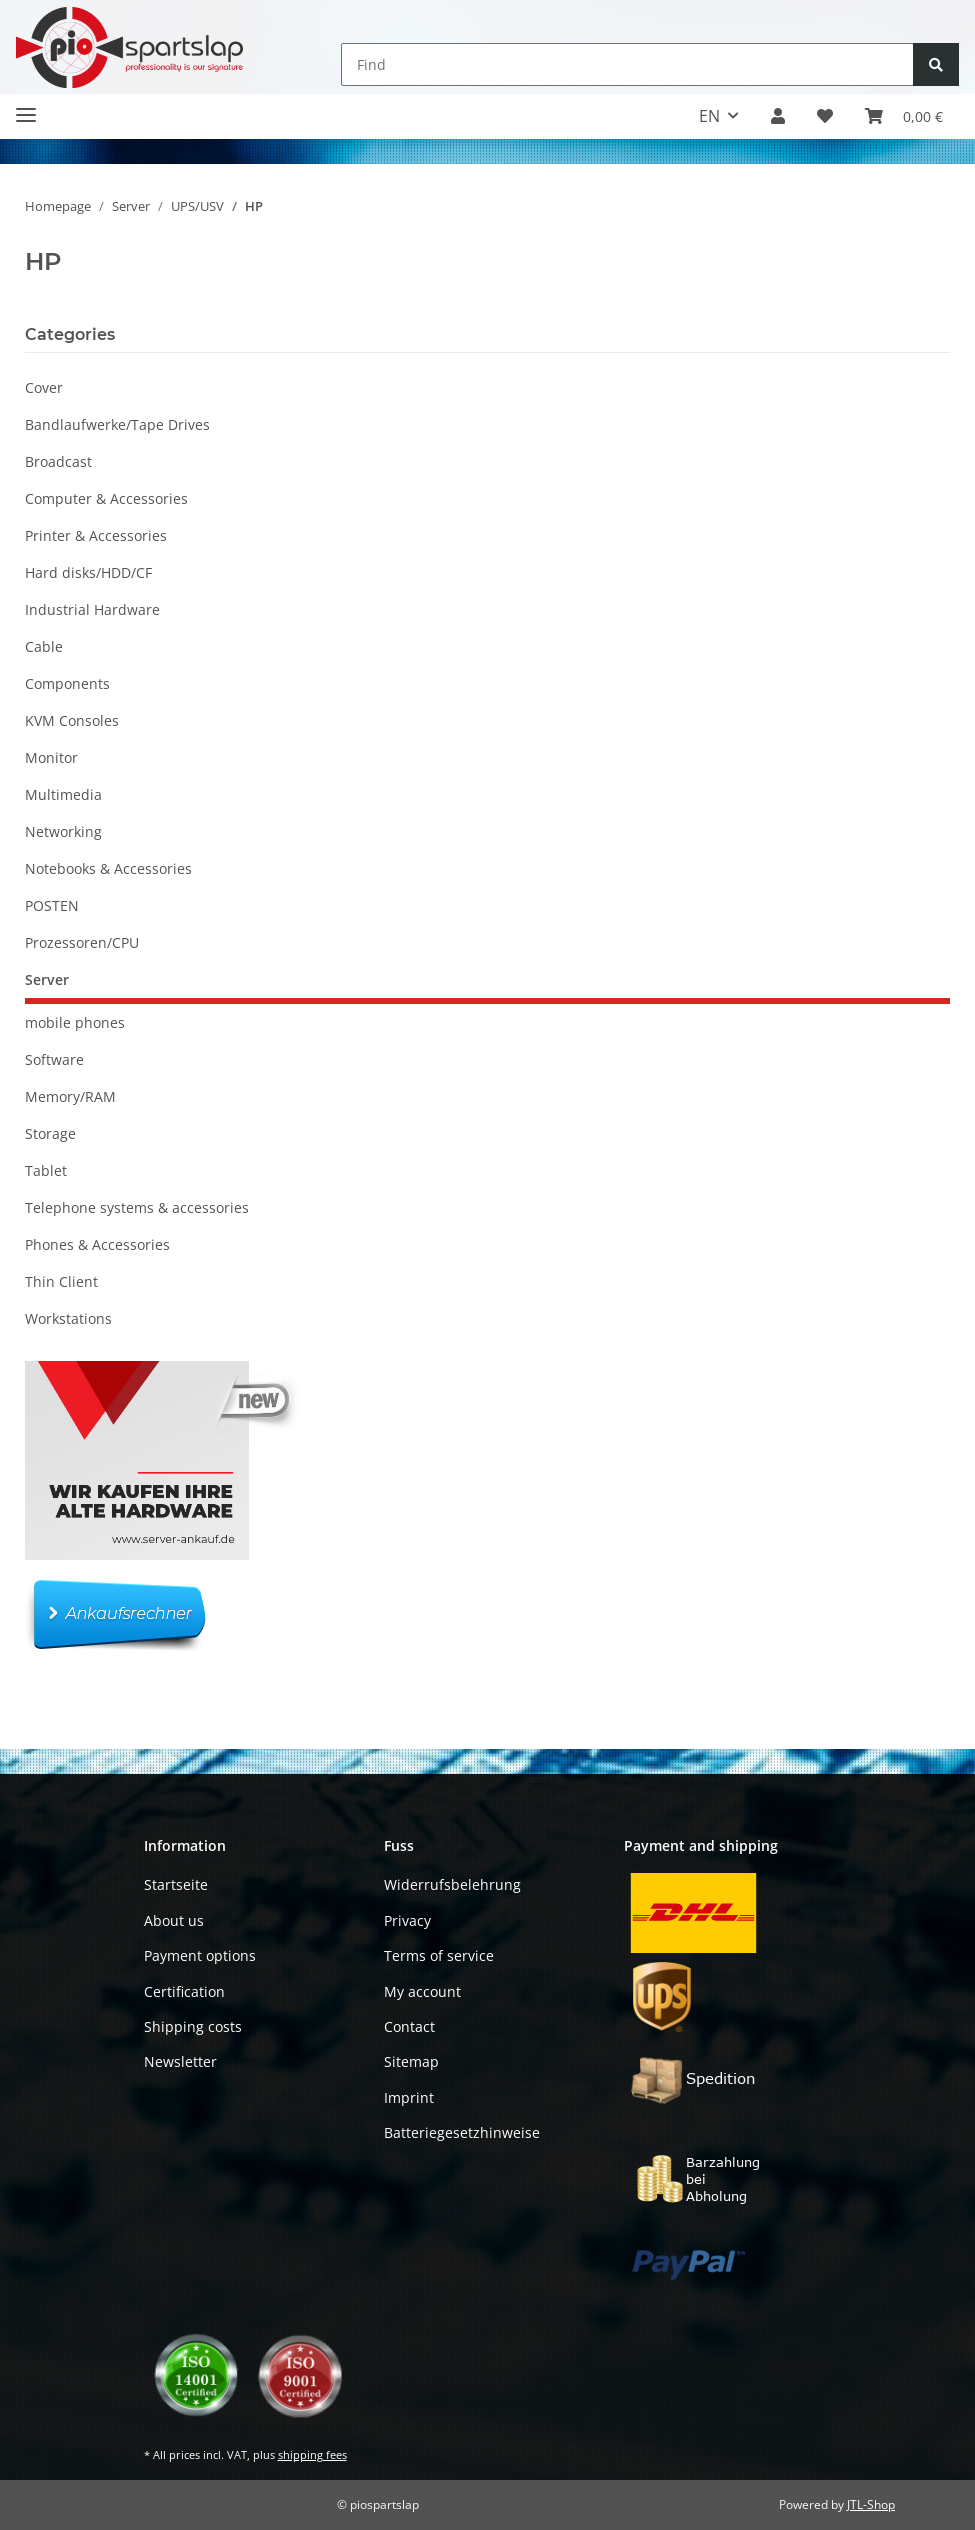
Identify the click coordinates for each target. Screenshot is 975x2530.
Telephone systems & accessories (137, 1207)
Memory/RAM (70, 1096)
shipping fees (312, 2454)
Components (67, 683)
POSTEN (52, 905)
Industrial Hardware (92, 609)
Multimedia (63, 794)
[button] (778, 116)
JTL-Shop (871, 2504)
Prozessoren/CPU (82, 942)
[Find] (627, 64)
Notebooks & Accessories (108, 868)
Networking (63, 831)
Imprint (409, 2097)
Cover (44, 387)
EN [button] (709, 116)
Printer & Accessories (96, 535)
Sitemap (411, 2061)
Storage (50, 1133)
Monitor (51, 757)
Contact (409, 2026)
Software (54, 1059)
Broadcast (58, 461)
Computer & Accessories (106, 498)
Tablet (46, 1170)
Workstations (68, 1318)
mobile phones (75, 1022)
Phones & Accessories (97, 1244)
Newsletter (180, 2061)
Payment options (200, 1955)
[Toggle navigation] (26, 106)
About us (174, 1920)
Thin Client (61, 1281)
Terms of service (439, 1955)
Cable (44, 646)
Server (47, 979)
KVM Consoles (72, 720)
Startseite (176, 1884)
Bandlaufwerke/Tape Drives (117, 424)
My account (422, 1991)
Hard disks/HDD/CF (88, 572)
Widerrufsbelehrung (452, 1884)
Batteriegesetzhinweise (462, 2132)
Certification (184, 1991)
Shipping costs (193, 2026)
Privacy (407, 1920)
